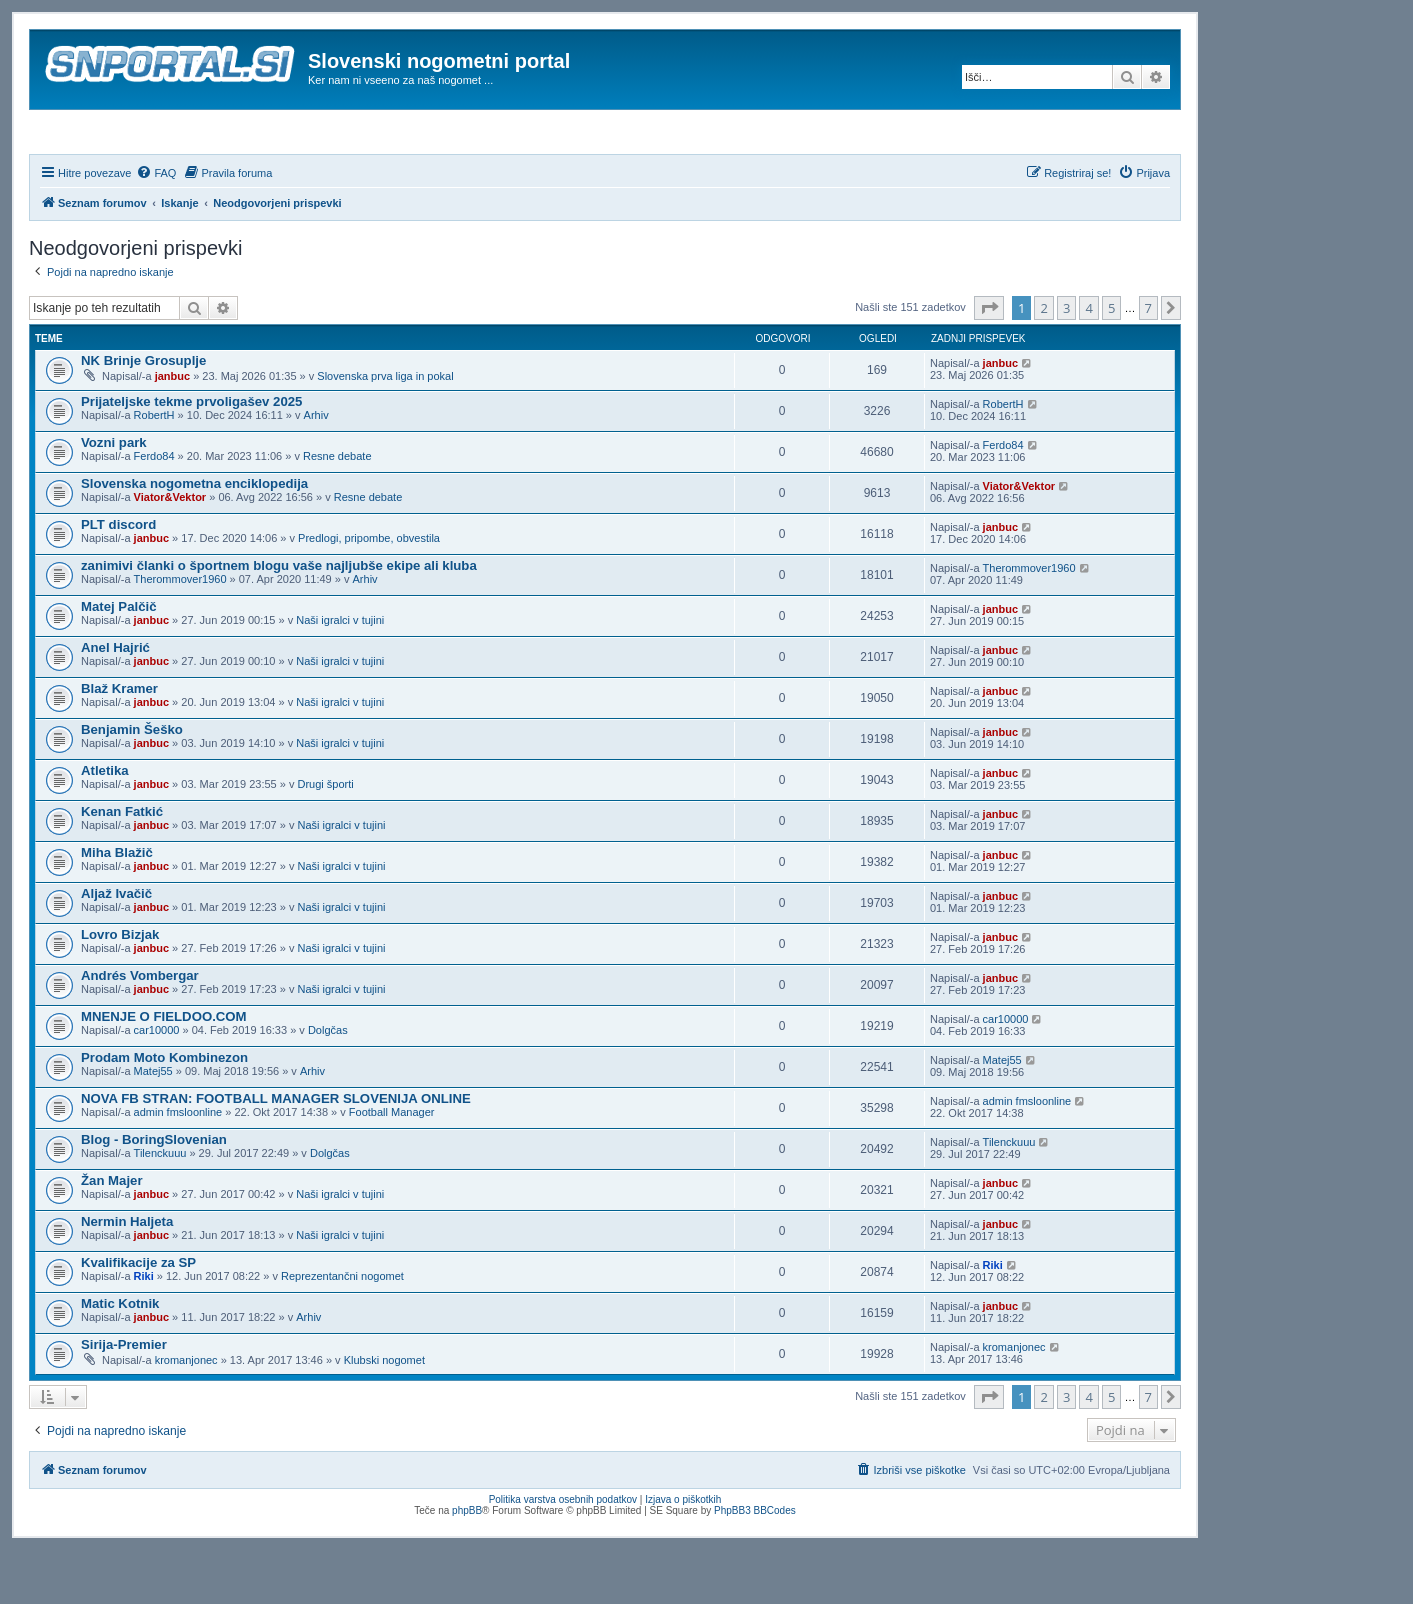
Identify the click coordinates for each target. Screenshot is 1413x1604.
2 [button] (1043, 362)
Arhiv (316, 469)
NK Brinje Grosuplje (143, 414)
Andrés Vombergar (140, 1029)
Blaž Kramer (119, 742)
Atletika (105, 824)
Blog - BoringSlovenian (154, 1193)
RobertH (154, 469)
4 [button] (1088, 362)
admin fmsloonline (178, 1166)
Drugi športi (325, 838)
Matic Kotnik (120, 1357)
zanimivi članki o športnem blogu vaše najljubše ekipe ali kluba (279, 619)
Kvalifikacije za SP (138, 1316)
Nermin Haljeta (127, 1275)
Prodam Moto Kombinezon (164, 1111)
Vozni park (114, 496)
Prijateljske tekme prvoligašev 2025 (191, 455)
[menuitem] (156, 227)
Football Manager (392, 1166)
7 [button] (1148, 362)
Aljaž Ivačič (116, 947)
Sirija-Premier (124, 1398)
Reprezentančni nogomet (342, 1330)
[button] (989, 362)
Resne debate (337, 510)
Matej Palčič (119, 660)
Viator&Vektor (170, 551)
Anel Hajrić (115, 701)
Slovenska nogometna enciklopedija (194, 537)
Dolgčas (328, 1084)
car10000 (157, 1084)
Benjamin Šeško (132, 783)
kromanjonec (186, 1414)
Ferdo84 (154, 510)
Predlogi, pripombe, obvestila (369, 592)
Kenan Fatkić (122, 865)
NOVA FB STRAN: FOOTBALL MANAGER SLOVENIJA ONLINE (276, 1152)
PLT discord (118, 578)
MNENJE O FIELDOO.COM (164, 1070)
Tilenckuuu (160, 1207)
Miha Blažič (117, 906)
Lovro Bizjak (120, 988)
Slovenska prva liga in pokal (385, 430)
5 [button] (1111, 362)
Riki (144, 1330)
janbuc (172, 430)
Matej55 (153, 1125)
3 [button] (1066, 362)
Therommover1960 (180, 633)
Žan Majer (112, 1234)
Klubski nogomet (384, 1414)
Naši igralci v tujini (340, 674)
